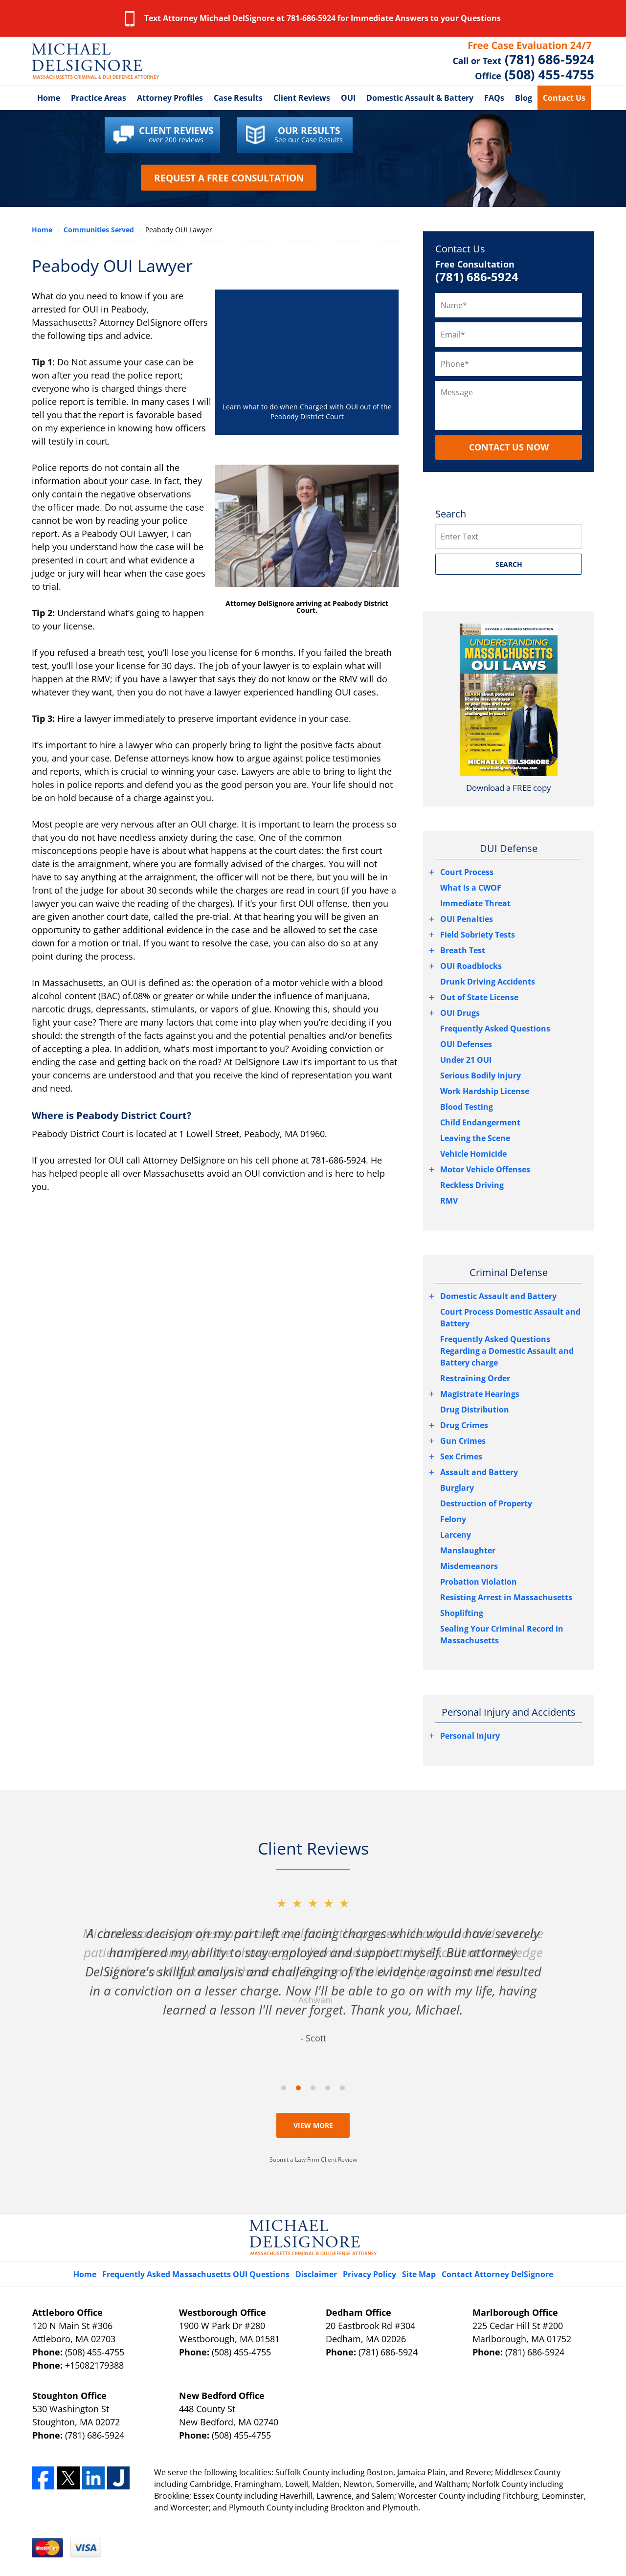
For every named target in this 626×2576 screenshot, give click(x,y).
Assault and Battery (479, 1472)
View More (313, 2125)
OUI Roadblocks (471, 966)
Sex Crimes (461, 1456)
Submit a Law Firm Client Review (313, 2159)
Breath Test (462, 950)
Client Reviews (301, 97)
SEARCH (508, 564)
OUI (348, 97)
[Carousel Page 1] (283, 2088)
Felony (453, 1519)
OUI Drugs (460, 1013)
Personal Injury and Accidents (509, 1712)
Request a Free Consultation (229, 177)
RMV (449, 1200)
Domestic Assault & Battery (419, 97)
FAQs (494, 97)
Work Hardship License (484, 1091)
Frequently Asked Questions (495, 1028)
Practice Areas (98, 97)
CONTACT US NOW (509, 447)
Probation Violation (478, 1581)
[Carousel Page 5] (342, 2088)
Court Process (466, 872)
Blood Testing (466, 1106)
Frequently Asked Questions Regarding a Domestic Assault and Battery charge (507, 1351)
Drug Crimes (464, 1425)
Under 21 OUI (466, 1059)
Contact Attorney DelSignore (497, 2274)
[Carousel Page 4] (327, 2088)
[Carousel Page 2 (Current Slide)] (298, 2088)
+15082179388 (94, 2365)
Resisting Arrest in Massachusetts (506, 1597)
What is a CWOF (470, 887)
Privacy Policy (369, 2274)
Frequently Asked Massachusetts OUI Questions (196, 2274)
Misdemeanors (469, 1566)
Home (48, 97)
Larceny (455, 1534)
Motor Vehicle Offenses (485, 1169)
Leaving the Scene (475, 1138)
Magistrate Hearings (479, 1394)
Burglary (457, 1487)
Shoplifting (461, 1613)
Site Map (419, 2274)
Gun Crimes (463, 1440)
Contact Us (564, 97)
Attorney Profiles (170, 97)
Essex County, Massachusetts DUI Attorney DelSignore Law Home (95, 61)
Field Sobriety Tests (477, 934)
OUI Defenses (466, 1044)
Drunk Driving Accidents (487, 981)
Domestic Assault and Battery (498, 1296)
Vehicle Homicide (473, 1153)
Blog (523, 97)
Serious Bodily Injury (480, 1075)
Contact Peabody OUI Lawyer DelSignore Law (523, 61)
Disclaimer (316, 2274)
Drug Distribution (474, 1409)
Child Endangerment (480, 1122)
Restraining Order (475, 1378)
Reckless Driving (472, 1185)
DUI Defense (508, 848)
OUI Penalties (466, 919)
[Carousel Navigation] (313, 2087)
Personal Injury (470, 1735)
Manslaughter (467, 1550)
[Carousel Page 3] (313, 2088)
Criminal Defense (509, 1272)
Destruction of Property (486, 1503)
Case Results (238, 97)
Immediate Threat (475, 903)
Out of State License (479, 997)
